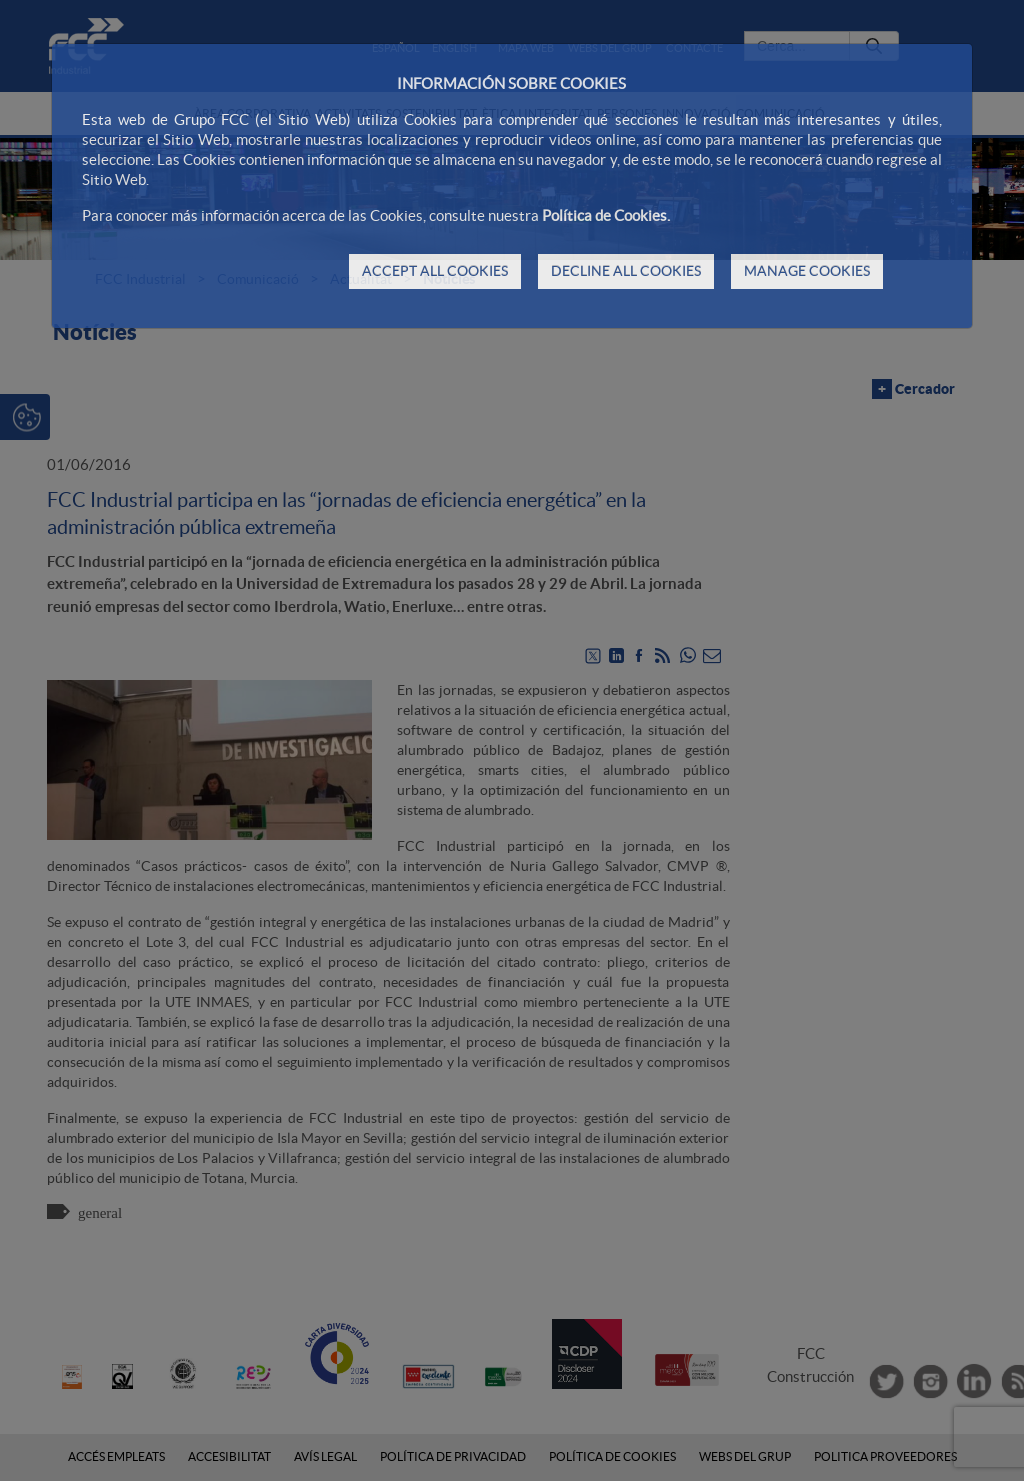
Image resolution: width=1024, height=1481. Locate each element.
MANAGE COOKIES (807, 271)
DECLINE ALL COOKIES (626, 271)
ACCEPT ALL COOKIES (435, 271)
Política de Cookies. (606, 215)
